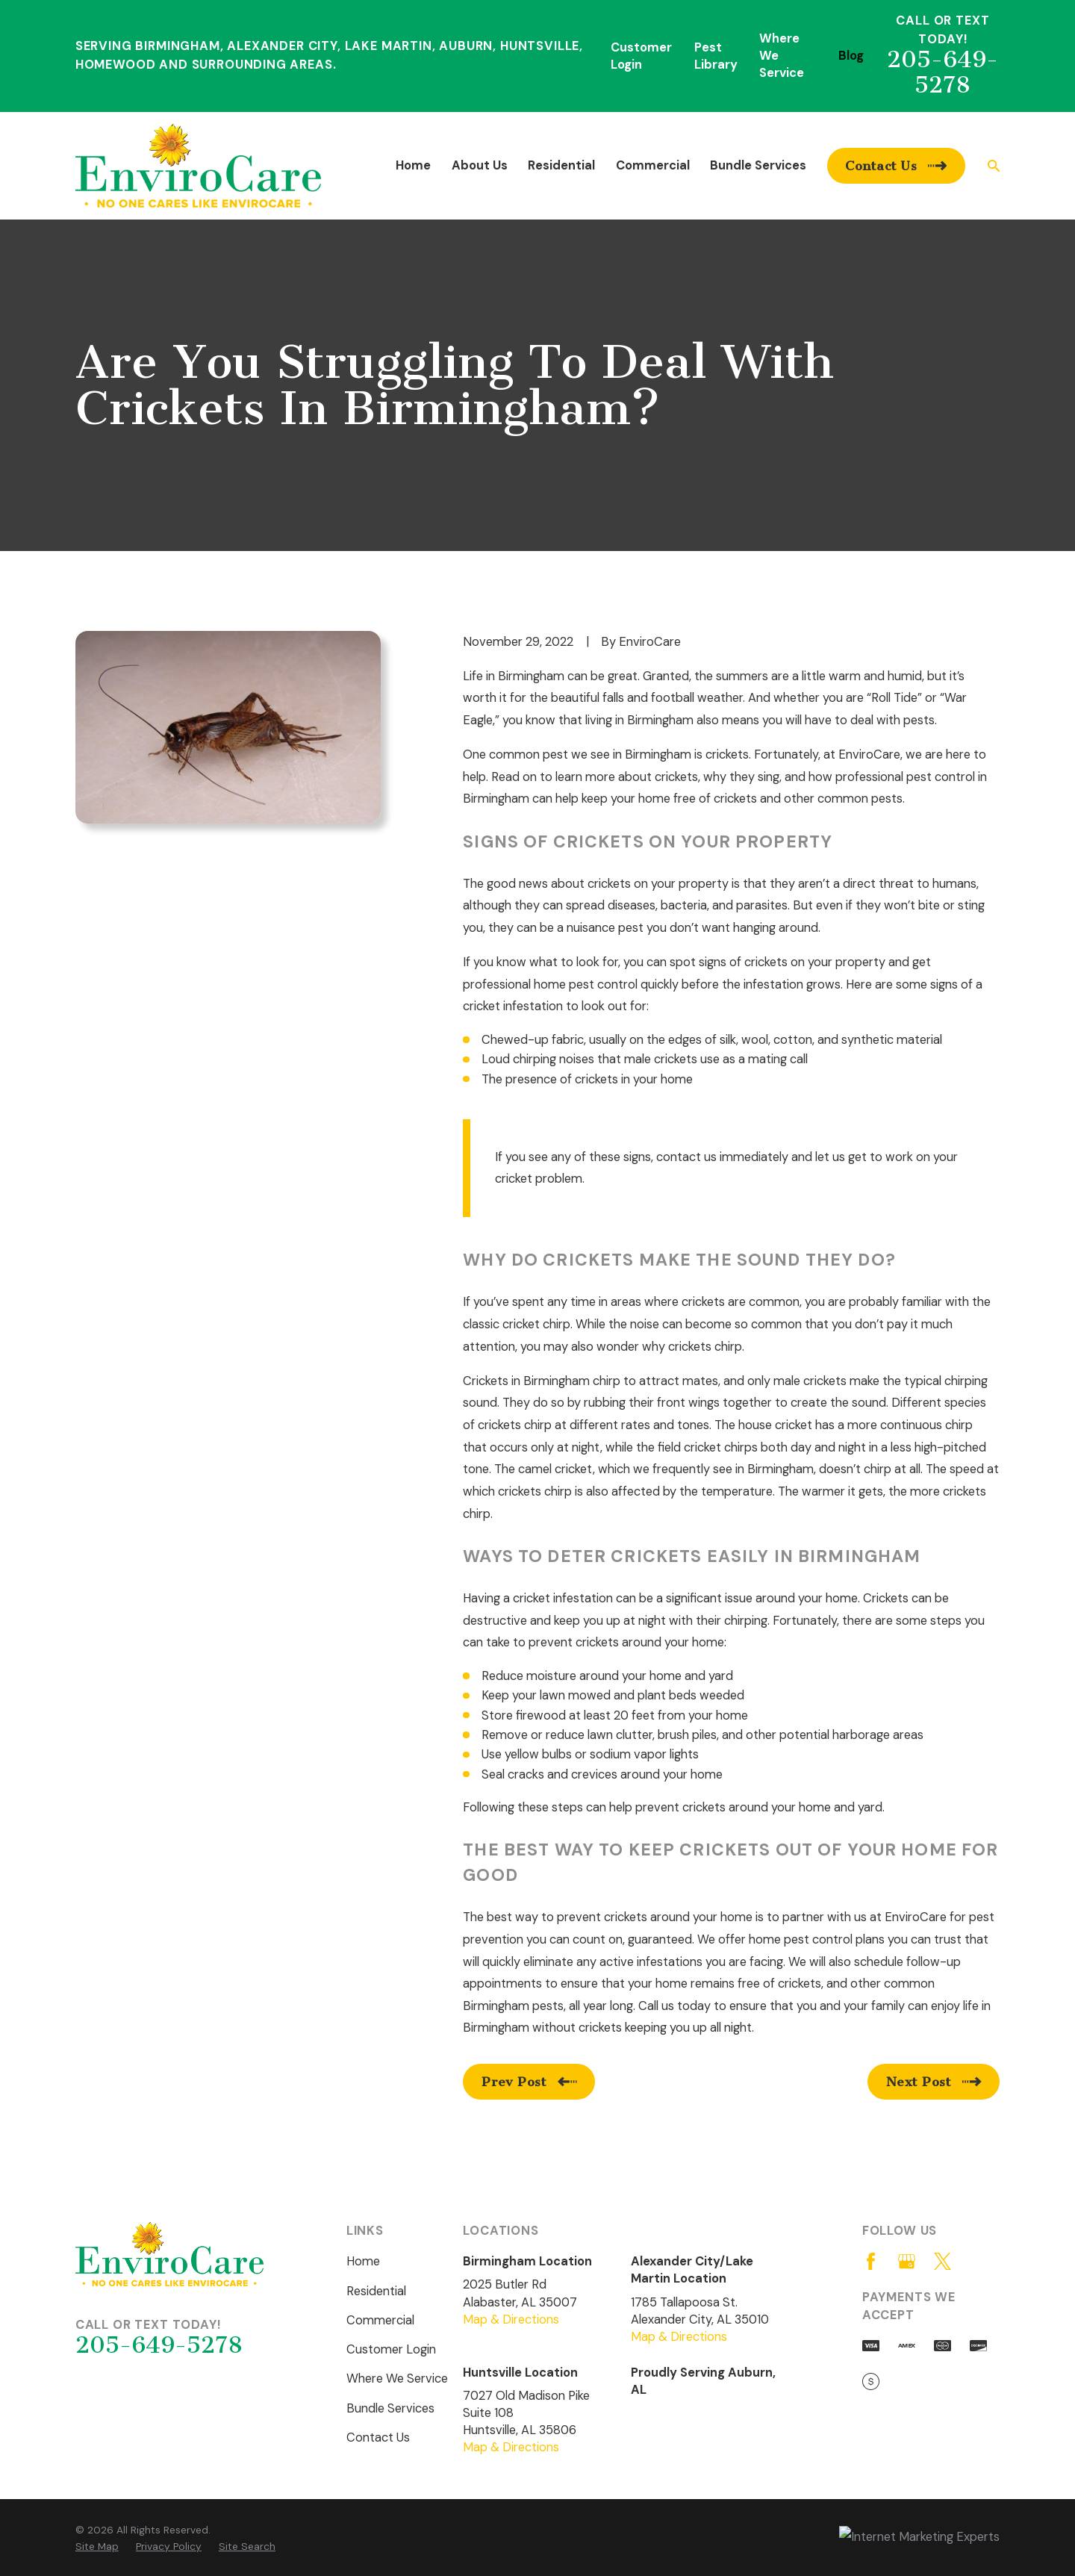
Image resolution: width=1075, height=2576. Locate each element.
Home (363, 2261)
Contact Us (378, 2437)
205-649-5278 (942, 72)
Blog (851, 55)
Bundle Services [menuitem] (758, 165)
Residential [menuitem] (561, 165)
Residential (376, 2291)
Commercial (380, 2320)
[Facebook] (870, 2261)
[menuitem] (97, 2546)
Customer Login (391, 2349)
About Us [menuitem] (480, 165)
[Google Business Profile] (906, 2261)
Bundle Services (390, 2408)
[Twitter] (942, 2261)
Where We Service (397, 2378)
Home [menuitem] (413, 165)
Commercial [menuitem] (653, 165)
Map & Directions (511, 2319)
